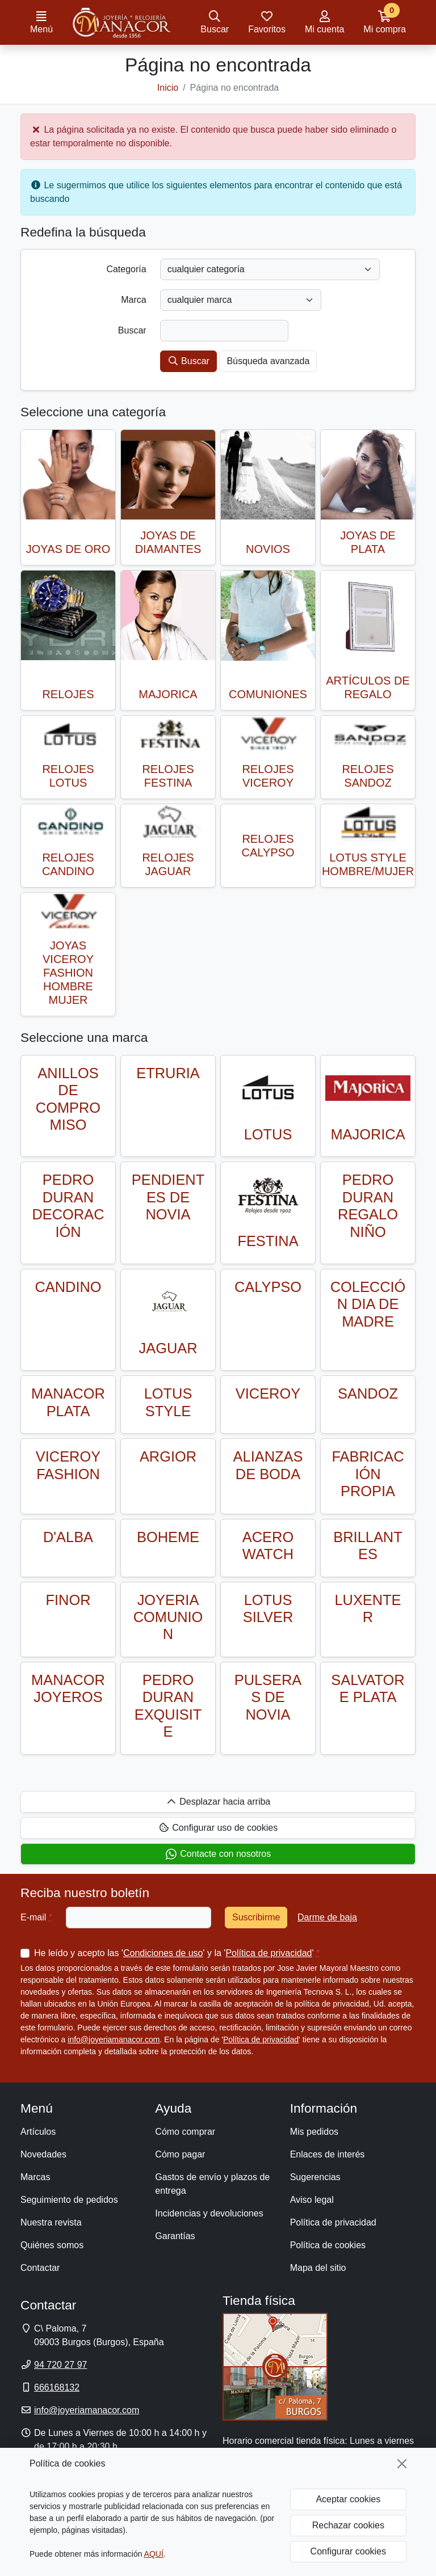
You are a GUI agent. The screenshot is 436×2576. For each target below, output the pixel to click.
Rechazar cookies (348, 2525)
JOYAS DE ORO (68, 549)
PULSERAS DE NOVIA (268, 1697)
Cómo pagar (180, 2154)
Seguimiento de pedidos (69, 2200)
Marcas (35, 2177)
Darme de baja (327, 1917)
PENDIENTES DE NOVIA (168, 1197)
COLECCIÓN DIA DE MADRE (368, 1304)
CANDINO (68, 1287)
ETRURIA (167, 1073)
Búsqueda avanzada (268, 361)
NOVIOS (268, 549)
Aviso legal (312, 2200)
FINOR (68, 1600)
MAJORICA (168, 694)
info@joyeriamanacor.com (114, 2039)
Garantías (175, 2236)
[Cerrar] (402, 2464)
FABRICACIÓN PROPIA (368, 1474)
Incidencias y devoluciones (209, 2213)
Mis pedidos (314, 2131)
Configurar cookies (348, 2551)
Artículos (38, 2131)
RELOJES (68, 694)
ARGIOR (168, 1456)
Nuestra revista (51, 2222)
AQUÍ (154, 2553)
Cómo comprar (185, 2131)
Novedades (43, 2154)
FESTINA (267, 1241)
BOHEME (168, 1537)
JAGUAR (168, 1348)
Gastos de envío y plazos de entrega (212, 2183)
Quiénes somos (51, 2245)
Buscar (188, 361)
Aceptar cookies (348, 2499)
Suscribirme (256, 1917)
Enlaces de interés (327, 2154)
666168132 (56, 2387)
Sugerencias (315, 2177)
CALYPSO (267, 1287)
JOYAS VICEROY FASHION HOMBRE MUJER (68, 972)
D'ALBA (68, 1537)
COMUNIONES (268, 694)
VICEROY (268, 1393)
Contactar (40, 2268)
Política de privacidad (268, 1953)
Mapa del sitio (318, 2268)
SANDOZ (368, 1393)
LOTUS (268, 1134)
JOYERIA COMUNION (168, 1617)
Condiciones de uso (163, 1953)
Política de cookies (328, 2245)
